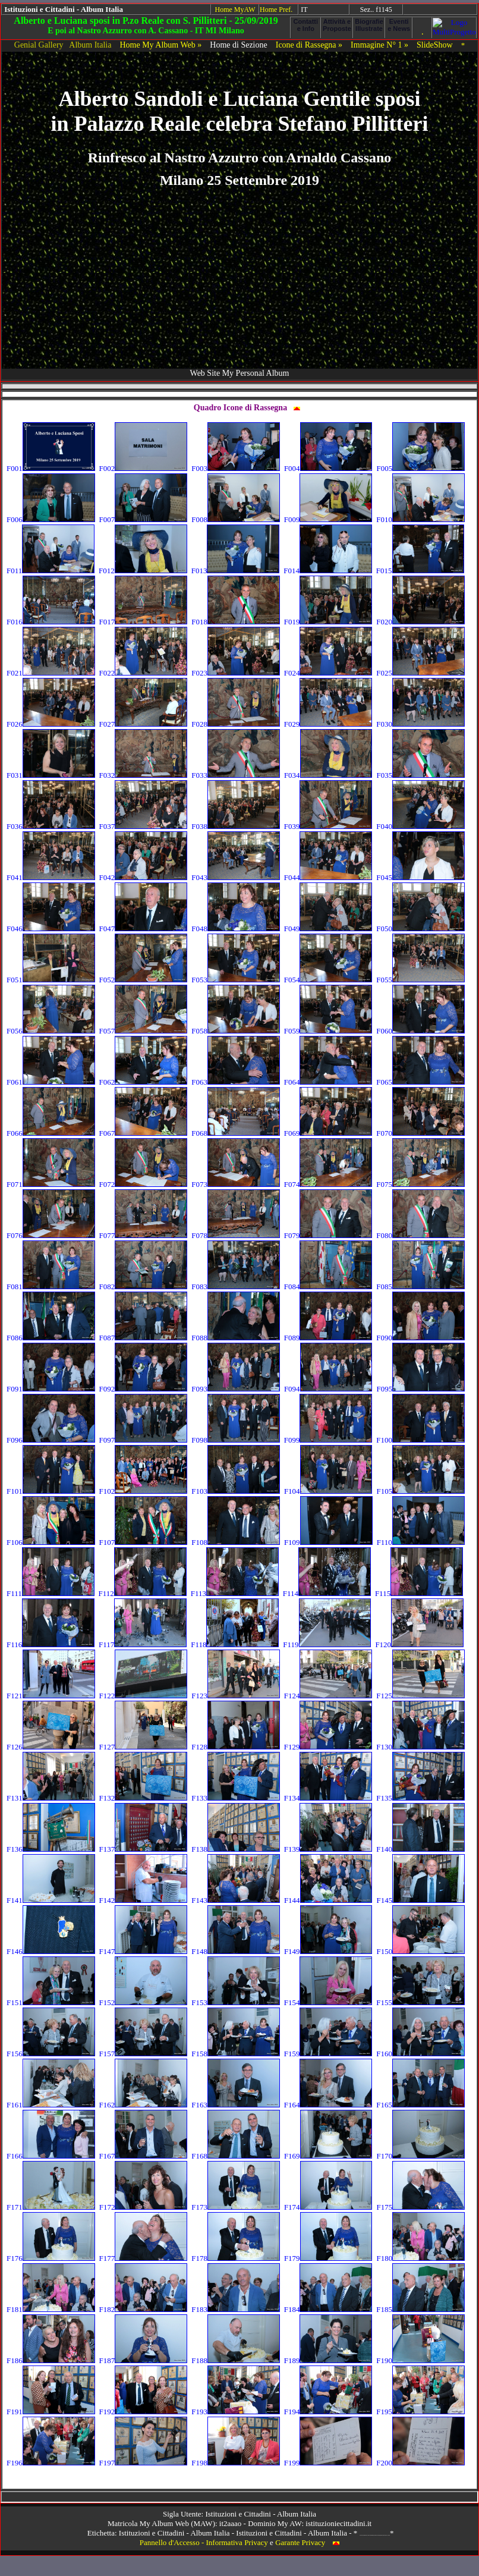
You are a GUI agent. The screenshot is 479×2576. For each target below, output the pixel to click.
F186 (51, 2360)
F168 (235, 2155)
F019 (328, 621)
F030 (420, 724)
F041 (51, 877)
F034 (328, 775)
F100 (420, 1439)
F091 (51, 1388)
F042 (143, 877)
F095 (420, 1388)
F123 (235, 1695)
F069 (328, 1133)
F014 (327, 570)
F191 (51, 2411)
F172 (143, 2207)
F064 (328, 1081)
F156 (51, 2053)
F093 (235, 1388)
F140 (420, 1849)
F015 (420, 570)
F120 (419, 1644)
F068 (235, 1133)
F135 (420, 1797)
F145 (420, 1900)
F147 (143, 1951)
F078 (235, 1235)
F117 (143, 1644)
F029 (328, 724)
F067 (143, 1133)
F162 (143, 2104)
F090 (420, 1337)
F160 (420, 2053)
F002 (143, 468)
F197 (143, 2462)
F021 (51, 672)
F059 (328, 1030)
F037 (143, 826)
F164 (328, 2104)
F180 (420, 2258)
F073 (235, 1184)
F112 (143, 1593)
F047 (143, 928)
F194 (328, 2411)
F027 (143, 724)
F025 (420, 672)
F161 (51, 2104)
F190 (420, 2360)
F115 (419, 1593)
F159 (328, 2053)
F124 (328, 1695)
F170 (420, 2155)
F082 (143, 1286)
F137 (143, 1849)
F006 (51, 519)
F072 (143, 1184)
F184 (328, 2309)
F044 (328, 877)
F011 (50, 570)
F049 (328, 928)
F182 (143, 2309)
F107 (143, 1542)
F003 (235, 468)
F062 (143, 1081)
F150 (420, 1951)
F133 (235, 1797)
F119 (327, 1644)
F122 (143, 1695)
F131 (51, 1797)
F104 (328, 1491)
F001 (51, 468)
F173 (235, 2207)
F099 (328, 1439)
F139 (328, 1849)
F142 (143, 1900)
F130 (420, 1746)
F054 (328, 979)
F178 (235, 2258)
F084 (328, 1286)
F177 (143, 2258)
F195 (420, 2411)
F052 (143, 979)
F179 (328, 2258)
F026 (51, 724)
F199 (328, 2462)
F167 (143, 2155)
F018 (235, 621)
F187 (143, 2360)
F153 (235, 2002)
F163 (235, 2104)
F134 (328, 1797)
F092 (143, 1388)
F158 (235, 2053)
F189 (328, 2360)
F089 (328, 1337)
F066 (51, 1133)
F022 (143, 672)
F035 (420, 775)
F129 (328, 1746)
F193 (235, 2411)
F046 (51, 928)
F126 (51, 1746)
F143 (235, 1900)
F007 (143, 519)
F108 (235, 1542)
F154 (328, 2002)
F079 (328, 1235)
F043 (235, 877)
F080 (420, 1235)
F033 (235, 775)
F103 (235, 1491)
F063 (235, 1081)
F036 (51, 826)
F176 (51, 2258)
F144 (328, 1900)
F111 (50, 1593)
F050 (420, 928)
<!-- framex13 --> (239, 2497)
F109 (328, 1542)
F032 (143, 775)
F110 (421, 1542)
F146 (51, 1951)
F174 (328, 2207)
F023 (235, 672)
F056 (51, 1030)
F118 (235, 1644)
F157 (143, 2053)
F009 (328, 519)
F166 (51, 2155)
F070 (420, 1133)
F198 (235, 2462)
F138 (235, 1849)
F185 (420, 2309)
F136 (51, 1849)
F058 (235, 1030)
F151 (51, 2002)
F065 (420, 1081)
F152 (143, 2002)
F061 (51, 1081)
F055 (420, 979)
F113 (235, 1593)
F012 (143, 570)
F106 (51, 1542)
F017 (143, 621)
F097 (143, 1439)
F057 (143, 1030)
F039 (328, 826)
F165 (420, 2104)
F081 (51, 1286)
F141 (51, 1900)
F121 (51, 1695)
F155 (420, 2002)
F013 (235, 570)
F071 (51, 1184)
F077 (143, 1235)
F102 (143, 1491)
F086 (51, 1337)
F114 (327, 1593)
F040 (420, 826)
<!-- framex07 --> (440, 9)
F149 (328, 1951)
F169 (328, 2155)
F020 (420, 621)
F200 (420, 2462)
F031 (51, 775)
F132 (143, 1797)
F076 (51, 1235)
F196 (51, 2462)
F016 (51, 621)
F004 (328, 468)
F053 (235, 979)
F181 (51, 2309)
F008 (235, 519)
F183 (235, 2309)
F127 (143, 1746)
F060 (420, 1030)
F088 (235, 1337)
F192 (143, 2411)
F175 (420, 2207)
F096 (51, 1439)
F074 (328, 1184)
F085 (420, 1286)
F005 (420, 468)
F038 (235, 826)
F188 (235, 2360)
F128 (235, 1746)
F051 (51, 979)
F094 (328, 1388)
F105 (420, 1491)
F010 (420, 519)
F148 (235, 1951)
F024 (328, 672)
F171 (51, 2207)
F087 (143, 1337)
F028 (235, 724)
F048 (235, 928)
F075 (420, 1184)
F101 (51, 1491)
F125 (420, 1695)
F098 (235, 1439)
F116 (50, 1644)
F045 (420, 877)
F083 (235, 1286)
